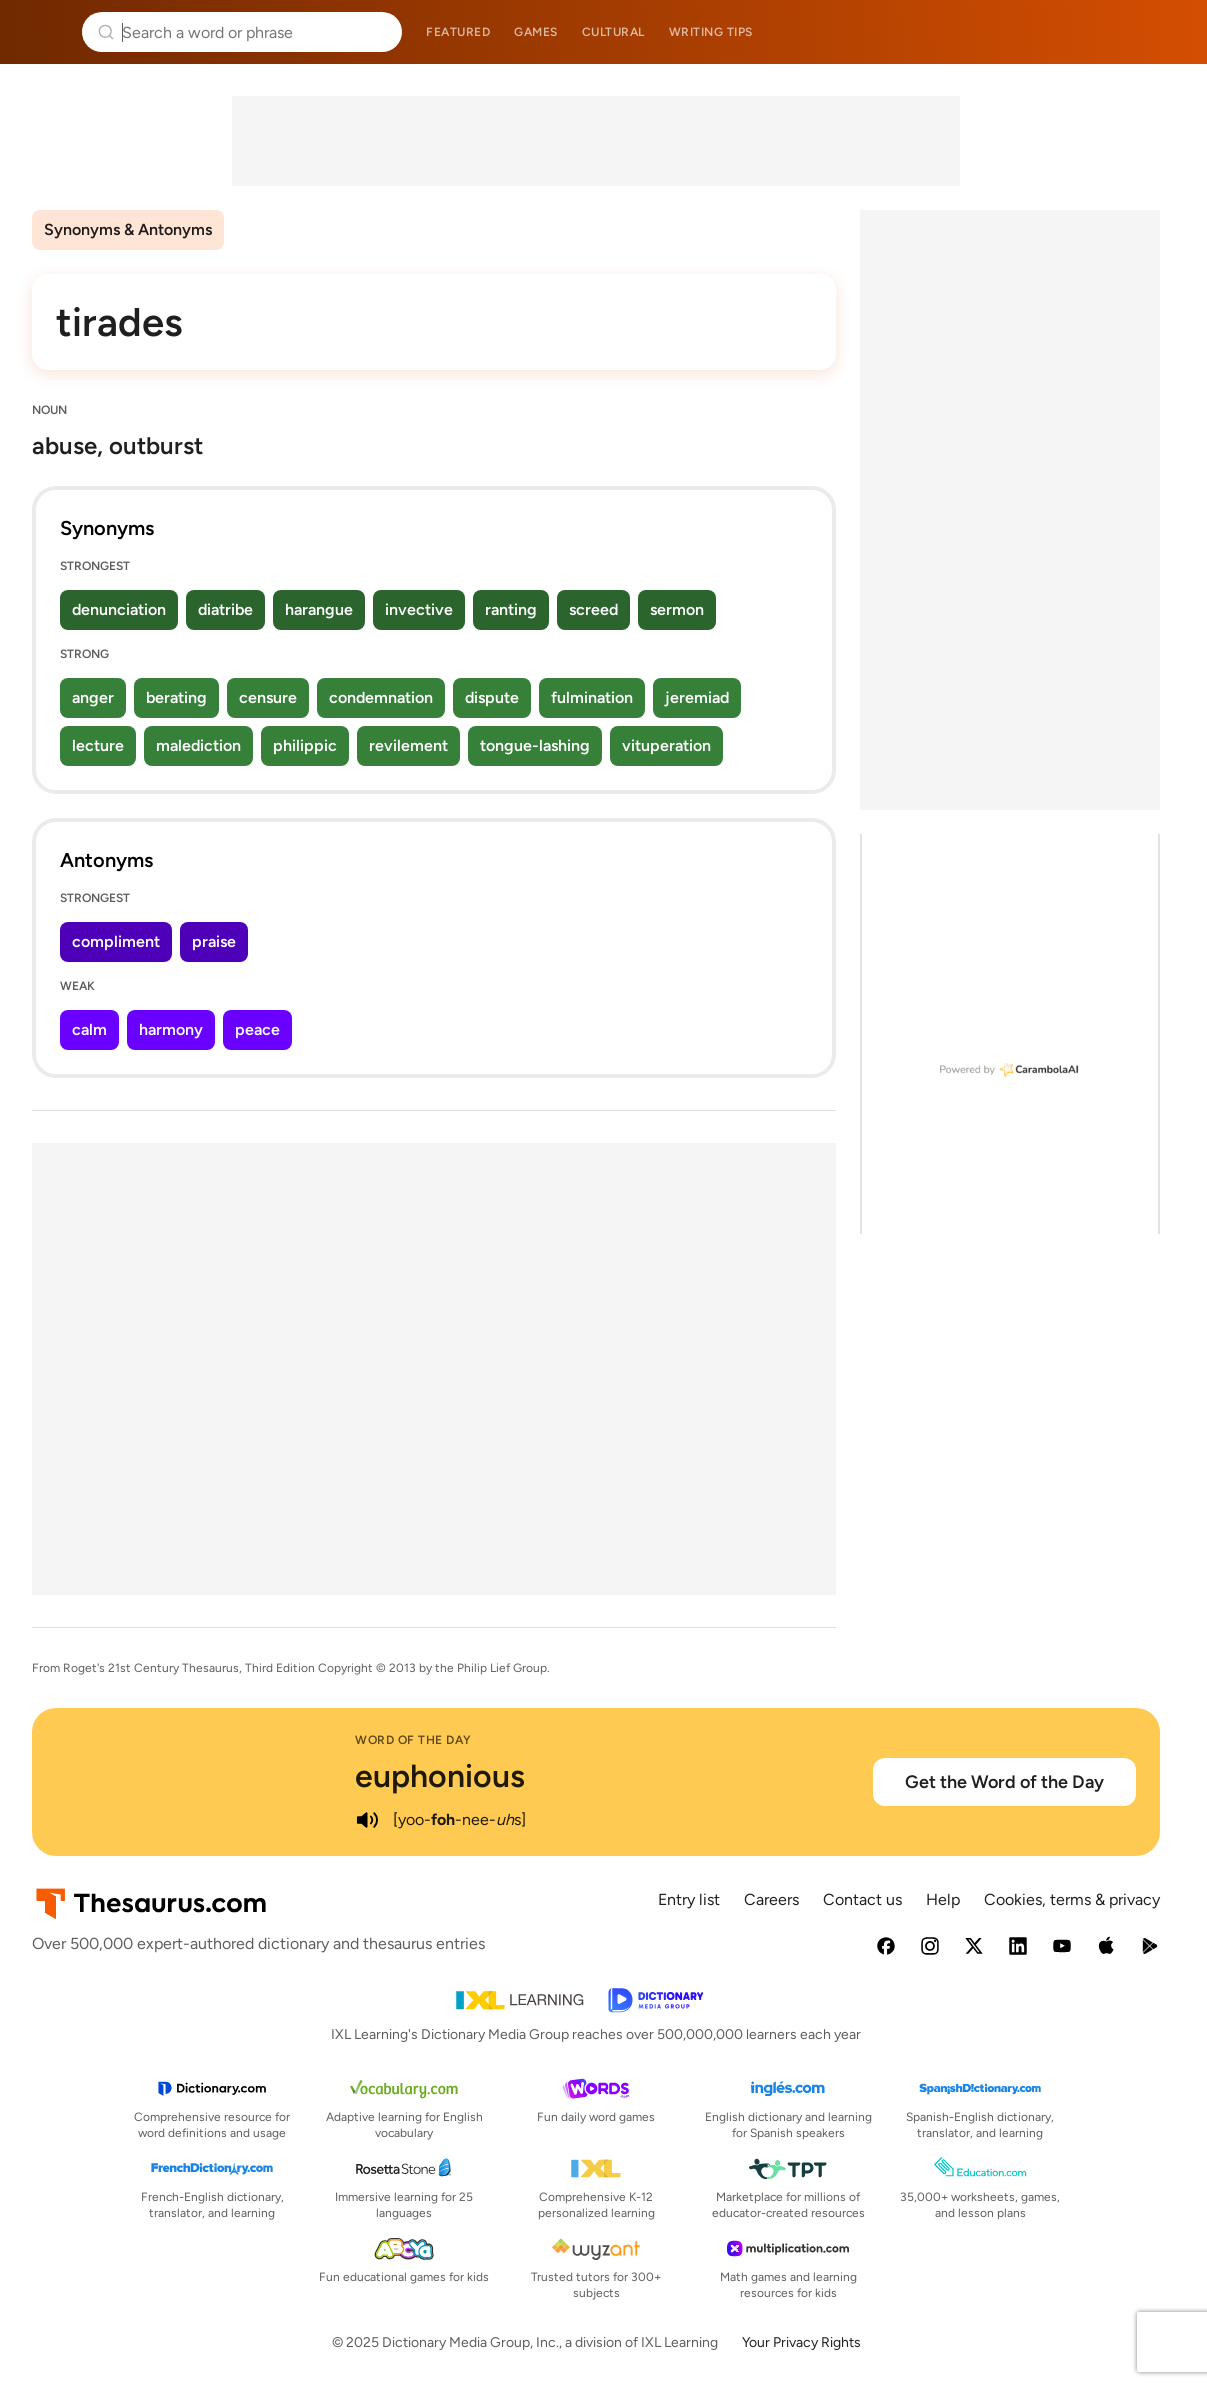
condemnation (381, 697)
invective (419, 609)
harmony (171, 1029)
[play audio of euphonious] (367, 1820)
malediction (198, 745)
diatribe (225, 609)
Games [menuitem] (536, 32)
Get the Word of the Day (1004, 1782)
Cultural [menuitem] (613, 32)
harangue (319, 609)
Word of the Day (413, 1740)
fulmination (592, 697)
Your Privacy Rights (801, 2342)
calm (89, 1029)
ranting (511, 609)
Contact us (862, 1899)
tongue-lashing (535, 745)
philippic (305, 745)
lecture (98, 745)
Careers (771, 1899)
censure (268, 697)
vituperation (666, 745)
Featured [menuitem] (458, 32)
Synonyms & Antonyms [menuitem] (128, 229)
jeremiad (697, 697)
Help (943, 1899)
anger (93, 697)
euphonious (440, 1776)
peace (257, 1029)
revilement (408, 745)
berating (176, 697)
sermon (677, 609)
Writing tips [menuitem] (711, 32)
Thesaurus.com (45, 32)
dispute (492, 697)
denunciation (119, 609)
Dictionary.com (1163, 32)
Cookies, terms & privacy (1072, 1899)
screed (593, 609)
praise (214, 941)
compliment (116, 941)
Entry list (689, 1899)
